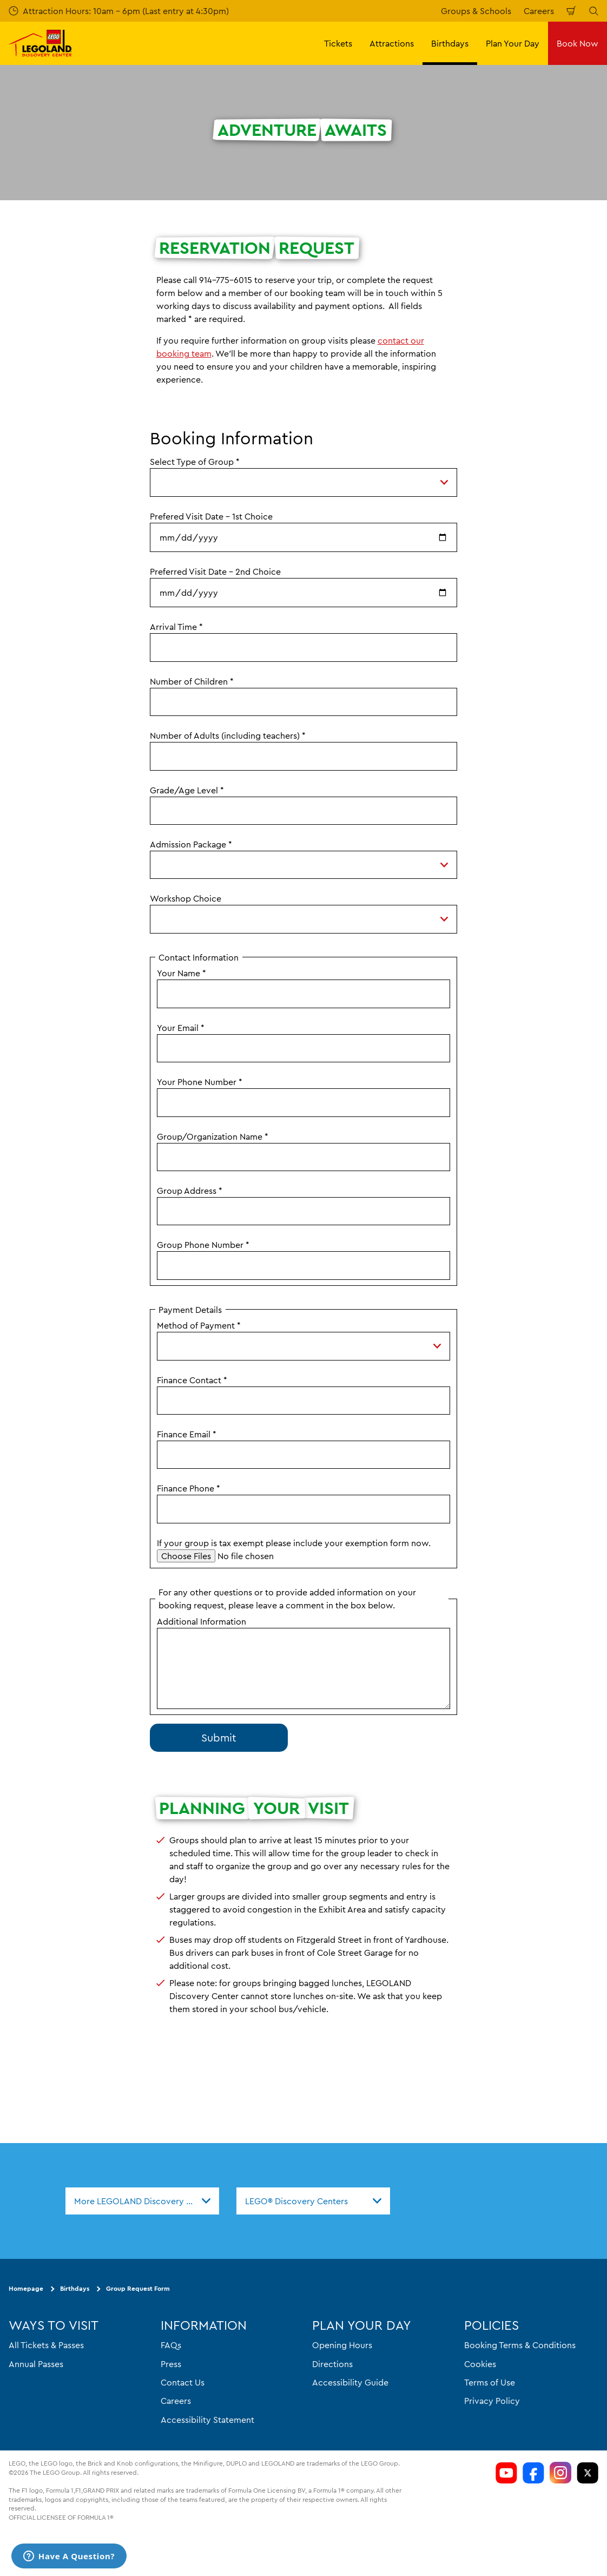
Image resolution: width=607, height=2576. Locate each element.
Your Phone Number (199, 1081)
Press (171, 2363)
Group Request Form (138, 2288)
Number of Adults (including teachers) (228, 735)
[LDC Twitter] (587, 2472)
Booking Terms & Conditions (520, 2345)
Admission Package (191, 844)
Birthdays (74, 2288)
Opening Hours (342, 2345)
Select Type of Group (195, 461)
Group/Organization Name (212, 1136)
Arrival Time (176, 626)
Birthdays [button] (450, 43)
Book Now (577, 43)
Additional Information (201, 1621)
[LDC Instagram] (560, 2472)
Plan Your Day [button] (512, 43)
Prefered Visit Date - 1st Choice (211, 516)
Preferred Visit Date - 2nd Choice (215, 571)
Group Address (189, 1190)
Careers (539, 10)
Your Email (180, 1027)
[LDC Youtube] (506, 2472)
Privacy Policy (492, 2400)
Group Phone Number (203, 1244)
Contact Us (182, 2382)
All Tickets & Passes (46, 2345)
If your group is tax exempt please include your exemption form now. (294, 1542)
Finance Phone (188, 1488)
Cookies (480, 2363)
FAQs (171, 2345)
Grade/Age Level (187, 790)
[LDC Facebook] (533, 2472)
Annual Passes (36, 2363)
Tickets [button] (338, 43)
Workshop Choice (185, 898)
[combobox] (142, 2200)
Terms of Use (489, 2382)
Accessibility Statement (207, 2419)
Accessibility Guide (350, 2382)
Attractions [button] (392, 43)
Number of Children (192, 681)
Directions (332, 2363)
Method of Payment (199, 1325)
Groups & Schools (476, 10)
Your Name (181, 973)
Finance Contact (192, 1380)
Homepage (26, 2288)
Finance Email (186, 1434)
